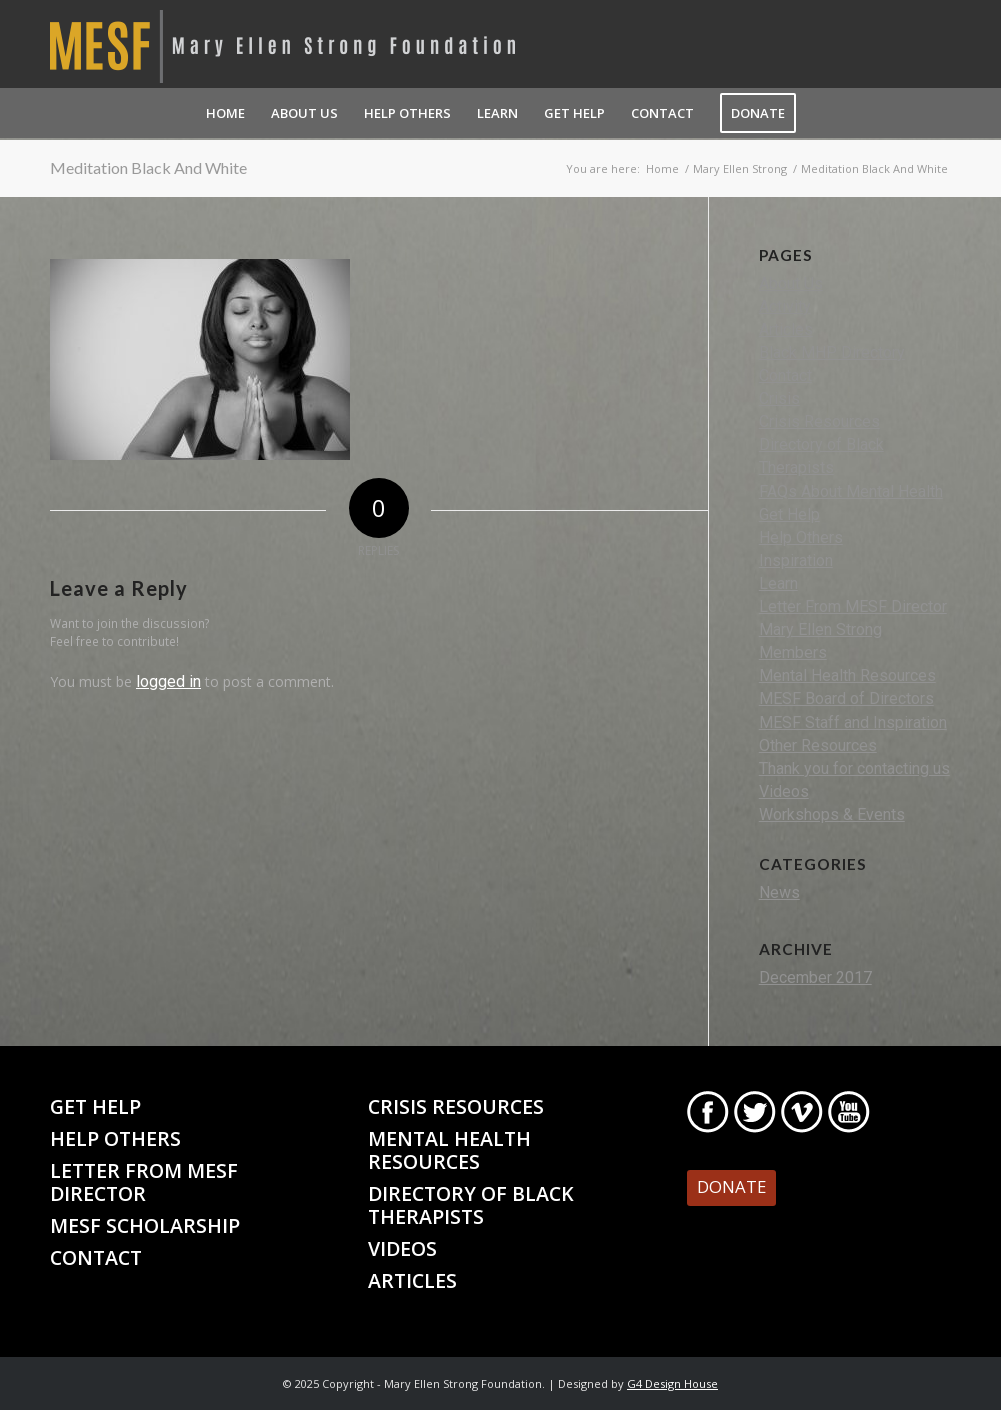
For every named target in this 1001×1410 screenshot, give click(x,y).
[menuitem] (225, 113)
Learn (778, 583)
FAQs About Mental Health (851, 491)
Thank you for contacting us (854, 768)
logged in (168, 681)
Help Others (801, 537)
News (779, 892)
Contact (785, 375)
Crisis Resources (819, 421)
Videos (784, 791)
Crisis (779, 398)
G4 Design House (672, 1383)
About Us (791, 283)
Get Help (789, 514)
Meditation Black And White (148, 167)
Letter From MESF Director (853, 606)
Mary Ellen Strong (820, 629)
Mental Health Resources (847, 675)
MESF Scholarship (145, 1225)
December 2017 (815, 977)
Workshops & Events (832, 814)
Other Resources (818, 745)
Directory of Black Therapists (471, 1205)
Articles (786, 329)
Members (793, 652)
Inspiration (796, 560)
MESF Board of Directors (846, 698)
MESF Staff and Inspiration (853, 722)
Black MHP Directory (832, 352)
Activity (785, 306)
